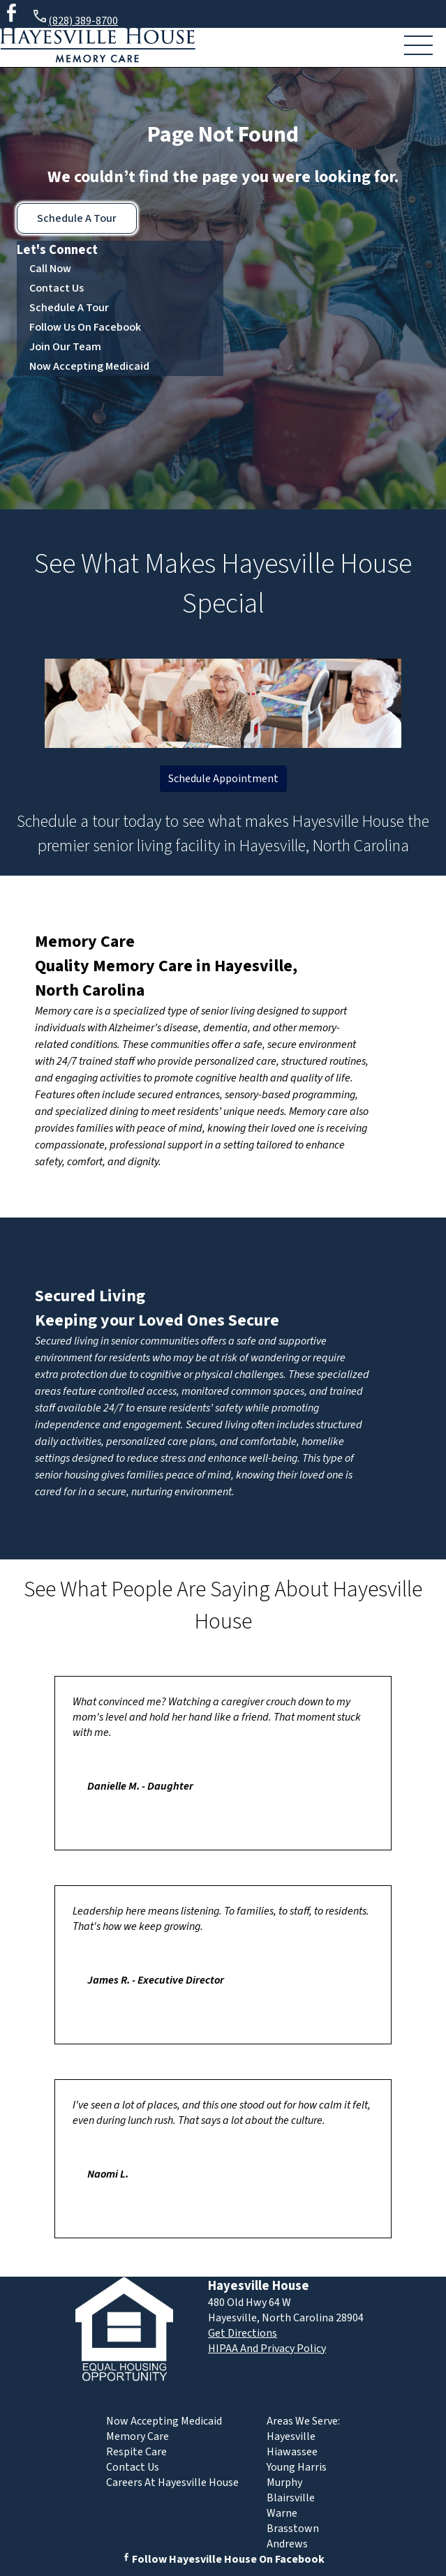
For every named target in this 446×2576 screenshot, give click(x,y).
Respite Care (136, 2451)
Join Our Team (65, 346)
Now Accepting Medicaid (89, 366)
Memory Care (85, 941)
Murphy (284, 2482)
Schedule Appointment (223, 778)
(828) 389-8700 (74, 18)
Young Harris (297, 2467)
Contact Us (56, 288)
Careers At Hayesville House (172, 2482)
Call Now (50, 268)
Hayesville (291, 2436)
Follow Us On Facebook (85, 327)
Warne (282, 2513)
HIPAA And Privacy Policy (267, 2348)
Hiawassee (292, 2451)
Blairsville (291, 2498)
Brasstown (293, 2528)
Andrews (287, 2544)
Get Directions (242, 2333)
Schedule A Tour (77, 218)
